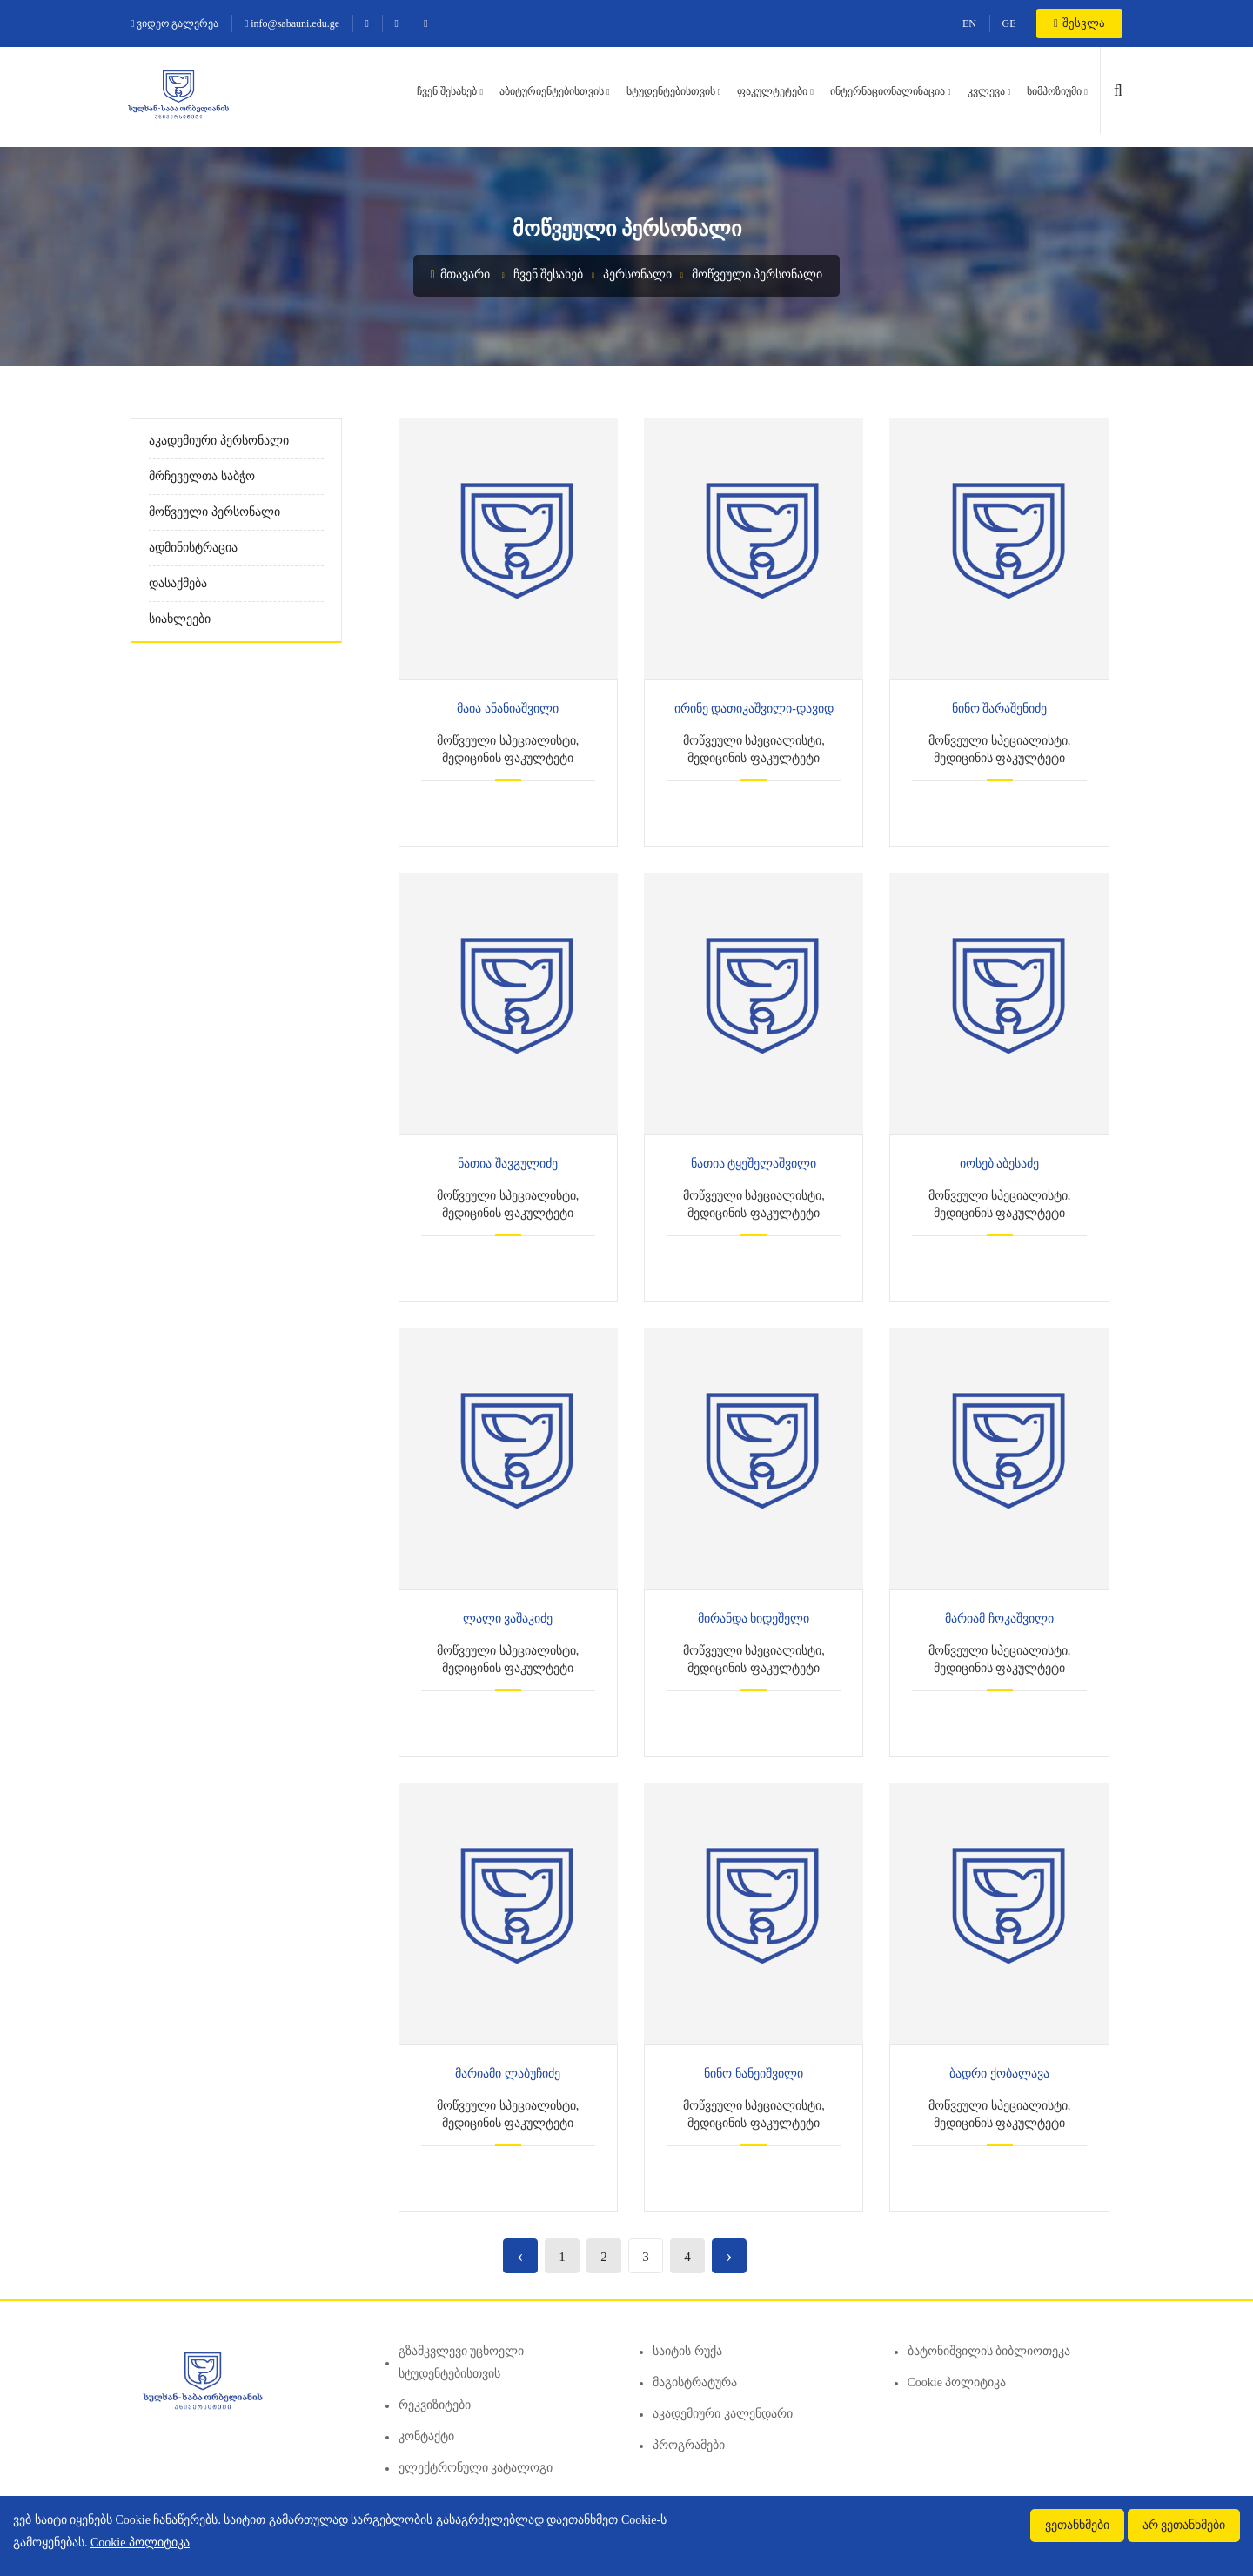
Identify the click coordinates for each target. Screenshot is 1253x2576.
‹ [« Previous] (520, 2255)
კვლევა (986, 91)
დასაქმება (178, 583)
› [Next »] (729, 2255)
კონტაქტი (426, 2436)
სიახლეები (180, 619)
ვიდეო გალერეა (174, 23)
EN (969, 23)
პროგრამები (689, 2445)
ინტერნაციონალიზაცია (887, 91)
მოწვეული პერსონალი (757, 274)
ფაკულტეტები (772, 91)
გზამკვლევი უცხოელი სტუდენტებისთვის (462, 2362)
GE (1009, 23)
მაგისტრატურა (695, 2382)
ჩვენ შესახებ (447, 91)
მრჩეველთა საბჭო (202, 476)
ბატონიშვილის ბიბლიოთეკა (989, 2351)
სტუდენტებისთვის (670, 91)
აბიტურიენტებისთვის (551, 91)
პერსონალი (637, 274)
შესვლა (1079, 23)
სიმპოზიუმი (1054, 91)
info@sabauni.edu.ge (292, 23)
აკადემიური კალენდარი (723, 2413)
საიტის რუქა (687, 2351)
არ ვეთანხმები (1184, 2525)
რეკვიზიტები (435, 2405)
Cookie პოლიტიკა (957, 2382)
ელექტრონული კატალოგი (476, 2467)
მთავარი (461, 274)
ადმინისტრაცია (193, 547)
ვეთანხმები (1077, 2525)
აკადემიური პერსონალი (219, 440)
